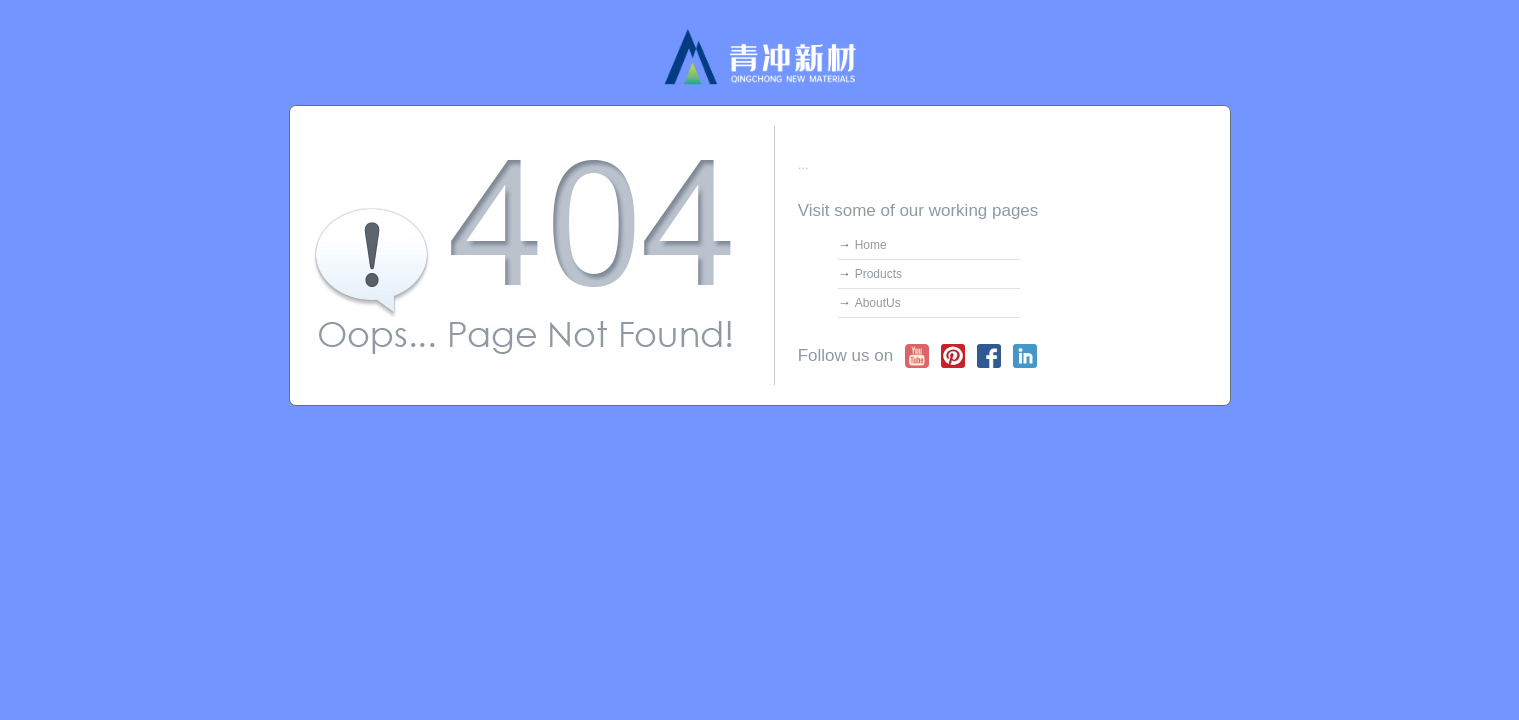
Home (871, 245)
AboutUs (878, 303)
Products (878, 274)
